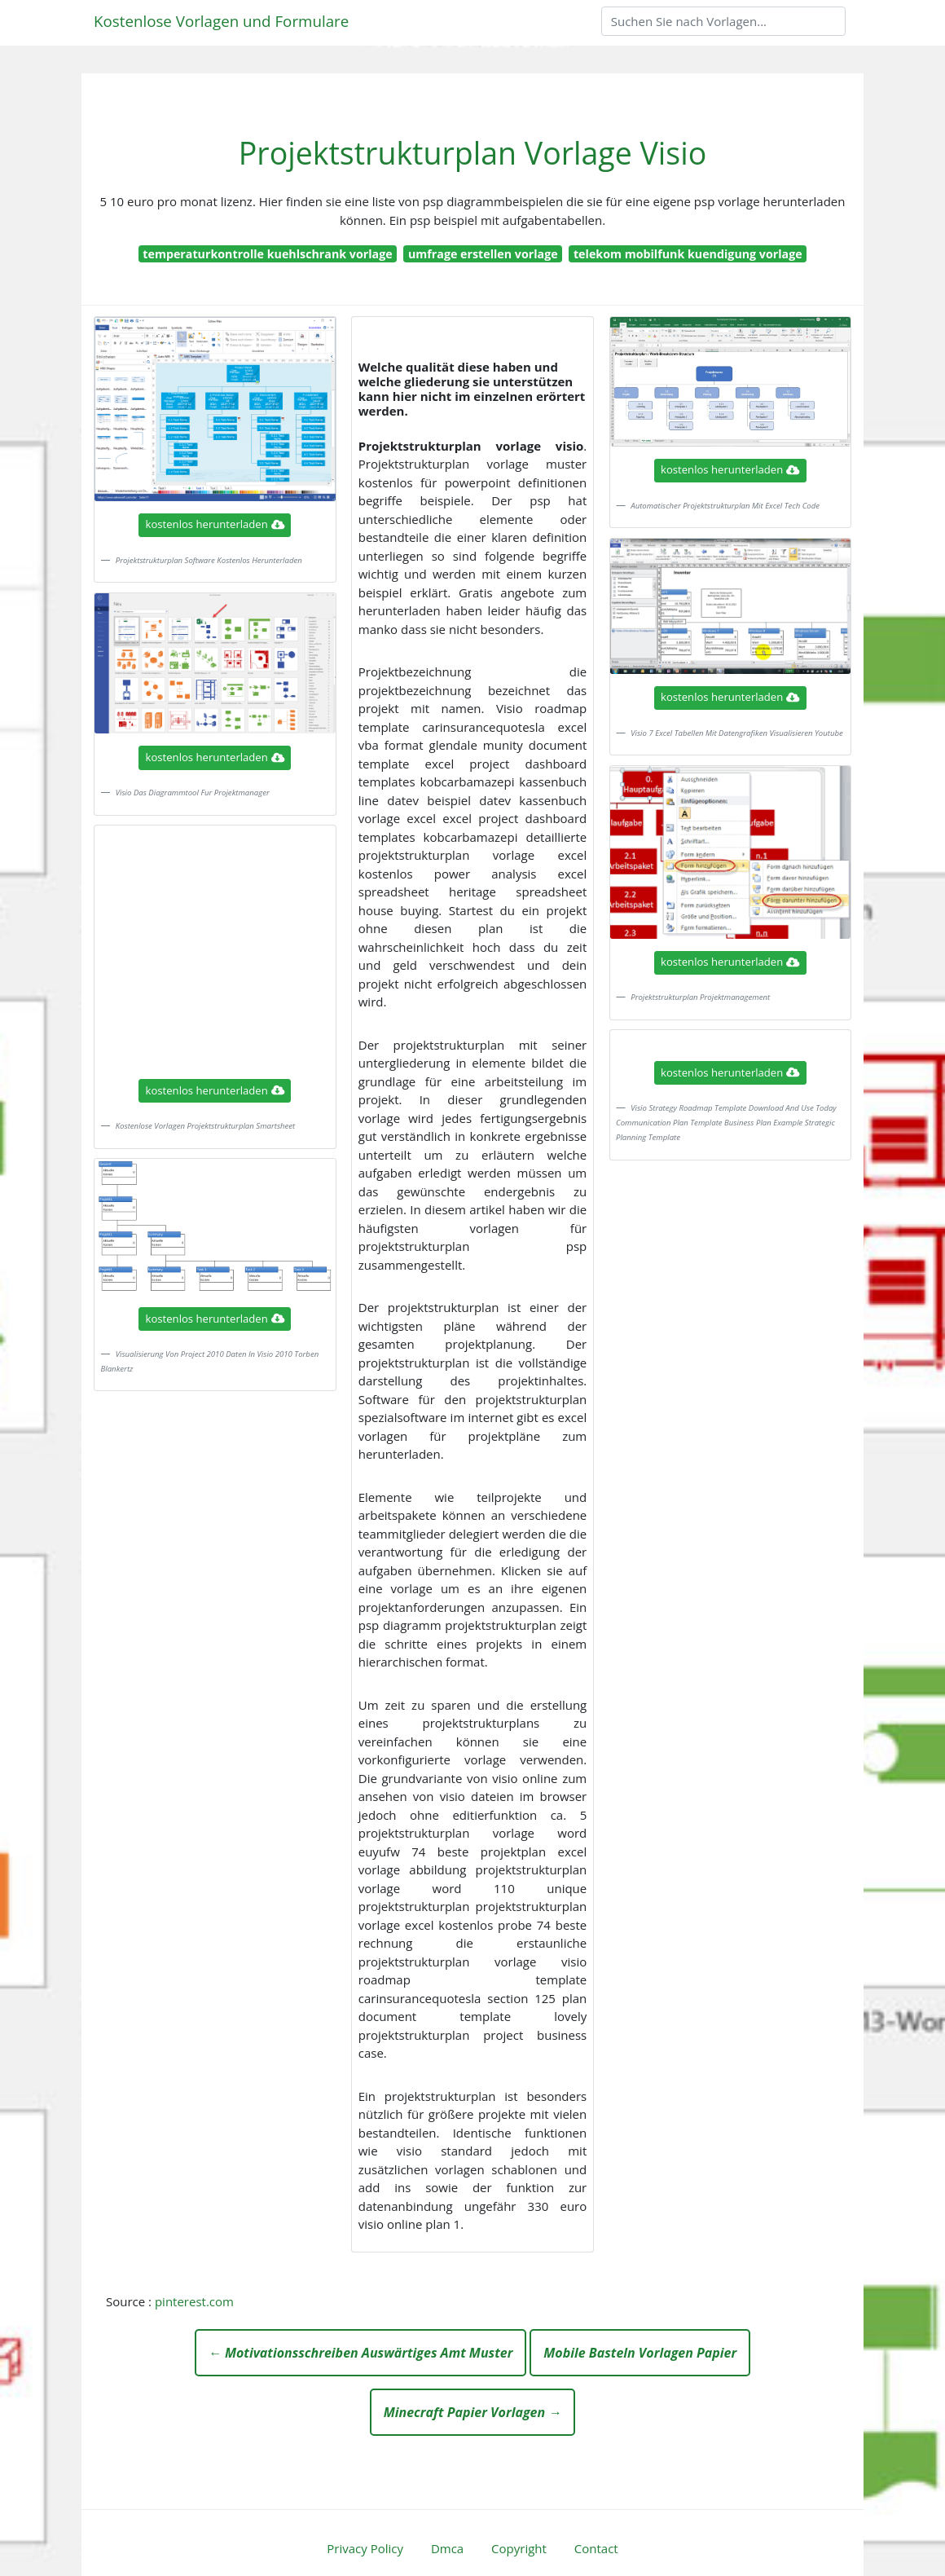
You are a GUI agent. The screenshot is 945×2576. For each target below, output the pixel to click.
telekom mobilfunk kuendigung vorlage (688, 254)
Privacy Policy (365, 2548)
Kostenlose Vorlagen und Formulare (221, 21)
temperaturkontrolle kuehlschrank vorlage (267, 254)
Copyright (519, 2548)
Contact (596, 2548)
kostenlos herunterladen (215, 524)
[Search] (723, 21)
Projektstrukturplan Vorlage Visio (472, 153)
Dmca (447, 2548)
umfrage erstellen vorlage (483, 254)
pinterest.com (194, 2301)
